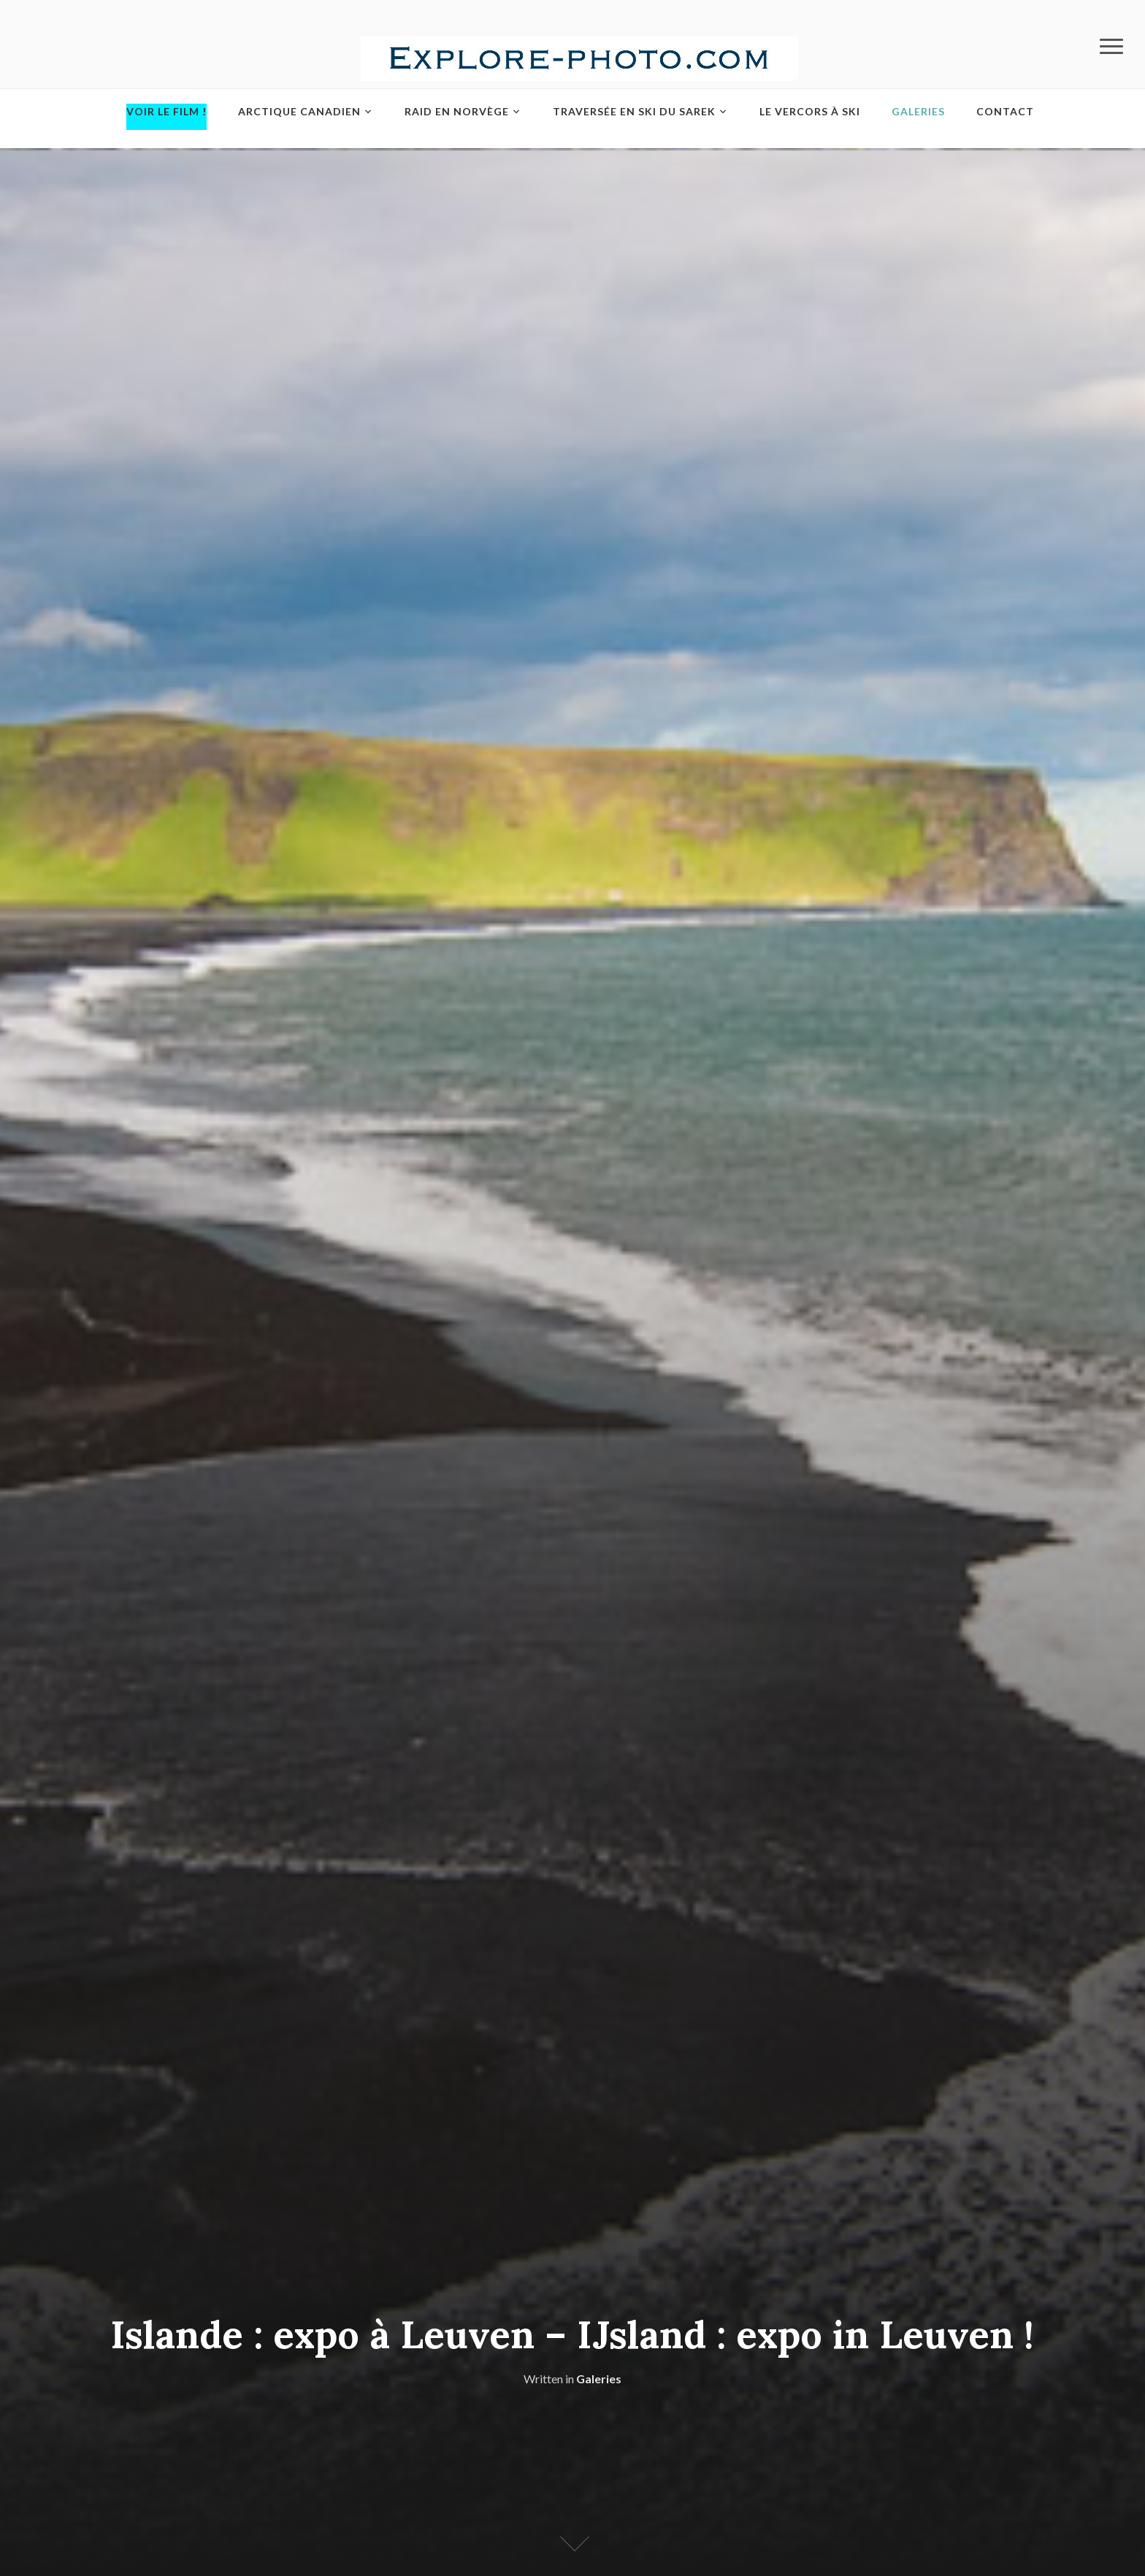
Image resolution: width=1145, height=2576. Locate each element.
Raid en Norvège (457, 111)
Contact (1005, 111)
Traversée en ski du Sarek (634, 111)
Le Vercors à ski (809, 111)
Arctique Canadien (299, 111)
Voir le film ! (166, 111)
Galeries (918, 111)
